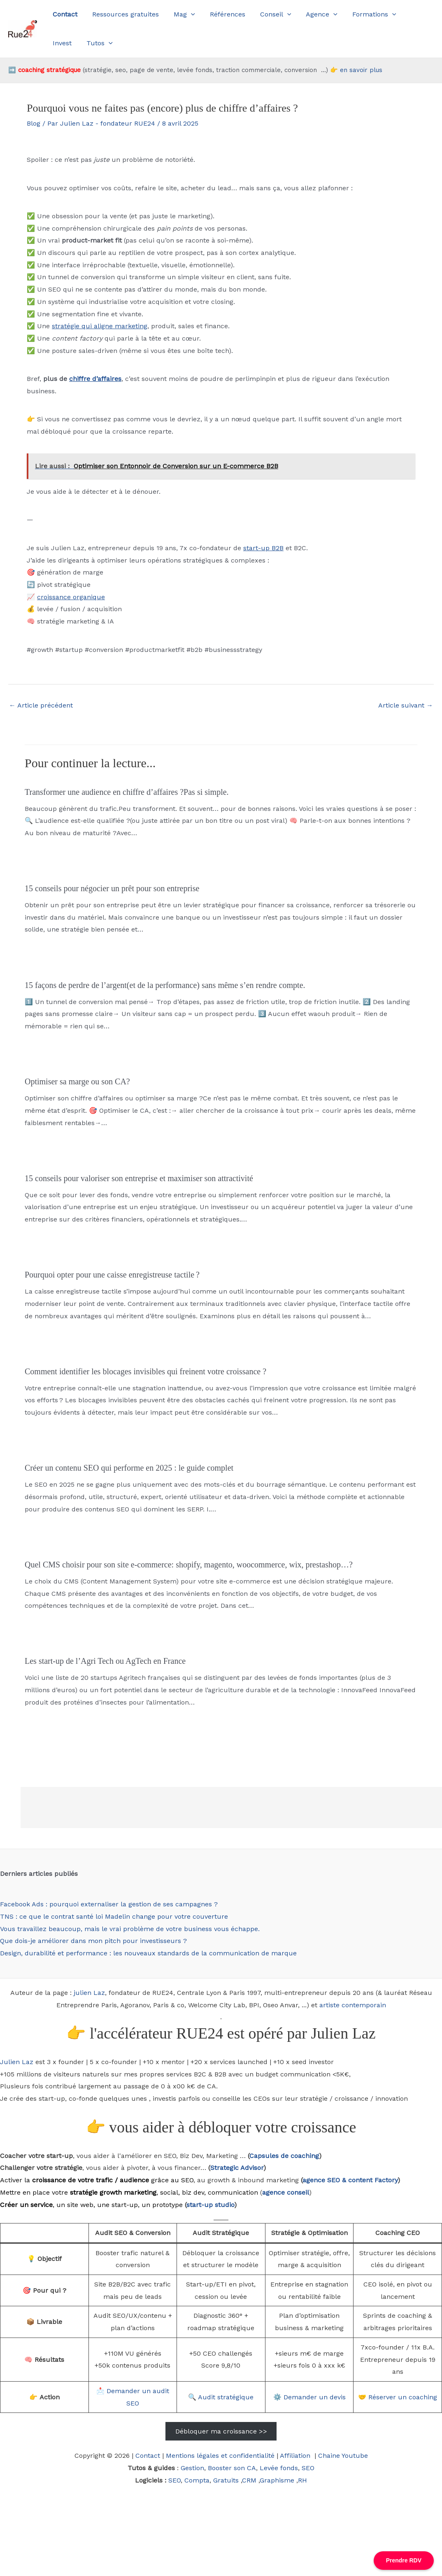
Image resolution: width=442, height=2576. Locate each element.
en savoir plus (361, 70)
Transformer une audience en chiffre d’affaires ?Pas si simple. (127, 791)
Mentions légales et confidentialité (220, 2455)
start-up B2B (263, 548)
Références (222, 14)
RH (302, 2480)
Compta (196, 2480)
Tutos (65, 43)
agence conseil (285, 2192)
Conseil (268, 14)
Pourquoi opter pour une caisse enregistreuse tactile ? (112, 1274)
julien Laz (89, 1993)
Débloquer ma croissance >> (221, 2431)
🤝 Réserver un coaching (397, 2397)
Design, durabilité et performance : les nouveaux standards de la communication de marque (148, 1953)
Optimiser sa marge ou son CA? (77, 1081)
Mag (180, 14)
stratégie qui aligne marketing (99, 326)
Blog (33, 123)
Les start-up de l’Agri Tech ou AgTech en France (105, 1660)
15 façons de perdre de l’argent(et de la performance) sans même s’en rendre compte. (165, 985)
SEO (308, 2468)
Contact (147, 2455)
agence (313, 2180)
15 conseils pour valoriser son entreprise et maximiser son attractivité (139, 1178)
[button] (187, 14)
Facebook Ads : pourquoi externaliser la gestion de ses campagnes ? (109, 1904)
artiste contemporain (352, 2005)
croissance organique (71, 597)
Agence (312, 14)
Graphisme (277, 2480)
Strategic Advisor (236, 2168)
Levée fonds (279, 2468)
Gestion (192, 2468)
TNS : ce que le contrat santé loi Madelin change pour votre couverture (114, 1916)
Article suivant (405, 705)
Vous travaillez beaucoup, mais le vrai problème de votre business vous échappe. (130, 1929)
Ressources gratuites (123, 14)
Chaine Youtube (343, 2455)
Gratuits (226, 2480)
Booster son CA (232, 2468)
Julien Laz (16, 2062)
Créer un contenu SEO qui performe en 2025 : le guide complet (129, 1467)
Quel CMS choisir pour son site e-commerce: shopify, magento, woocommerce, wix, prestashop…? (189, 1564)
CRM (249, 2480)
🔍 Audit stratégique (221, 2397)
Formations (364, 14)
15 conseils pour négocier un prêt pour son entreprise (112, 888)
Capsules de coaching (284, 2156)
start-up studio (210, 2205)
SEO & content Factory (361, 2180)
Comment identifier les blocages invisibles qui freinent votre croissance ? (145, 1371)
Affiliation (296, 2455)
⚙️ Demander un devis (309, 2397)
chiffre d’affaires (95, 379)
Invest (407, 14)
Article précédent (41, 705)
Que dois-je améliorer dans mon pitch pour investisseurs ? (93, 1941)
